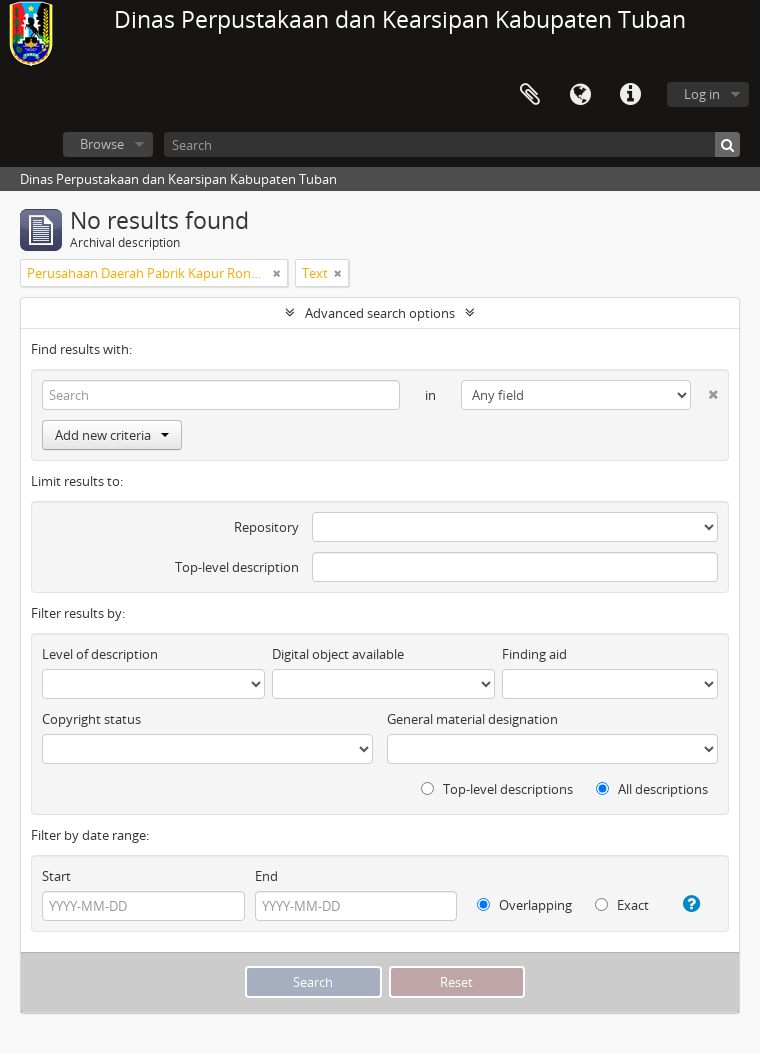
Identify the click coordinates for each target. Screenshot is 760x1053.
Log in (702, 94)
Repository (266, 527)
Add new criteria (112, 435)
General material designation (472, 719)
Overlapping (524, 905)
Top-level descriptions (497, 789)
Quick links (630, 95)
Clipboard (530, 95)
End (266, 876)
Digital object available (338, 654)
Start (56, 876)
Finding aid (534, 654)
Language (580, 95)
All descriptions (652, 789)
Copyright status (91, 719)
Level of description (100, 654)
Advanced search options (380, 313)
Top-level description (237, 567)
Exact (622, 905)
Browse (102, 144)
